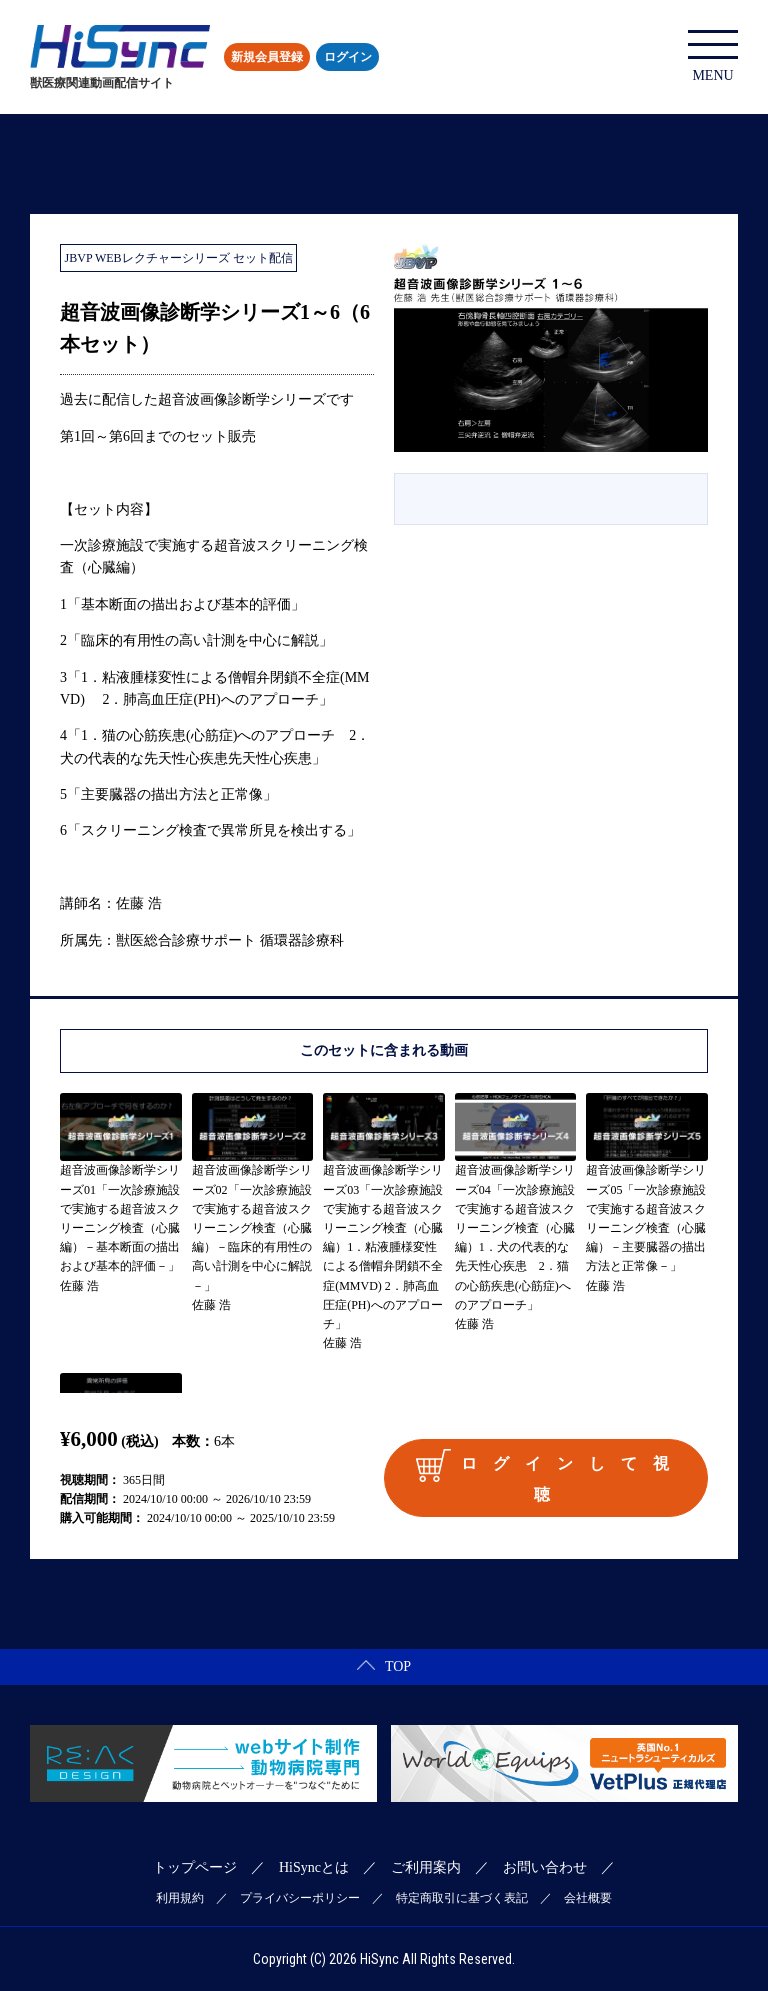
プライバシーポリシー (300, 1898)
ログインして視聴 (550, 1475)
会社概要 (588, 1898)
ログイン (348, 57)
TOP (384, 1666)
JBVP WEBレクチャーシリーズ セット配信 (179, 258)
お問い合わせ (545, 1867)
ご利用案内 (426, 1867)
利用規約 (180, 1898)
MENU (713, 56)
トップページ (195, 1867)
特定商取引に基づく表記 (462, 1898)
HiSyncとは (314, 1867)
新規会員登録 (267, 57)
